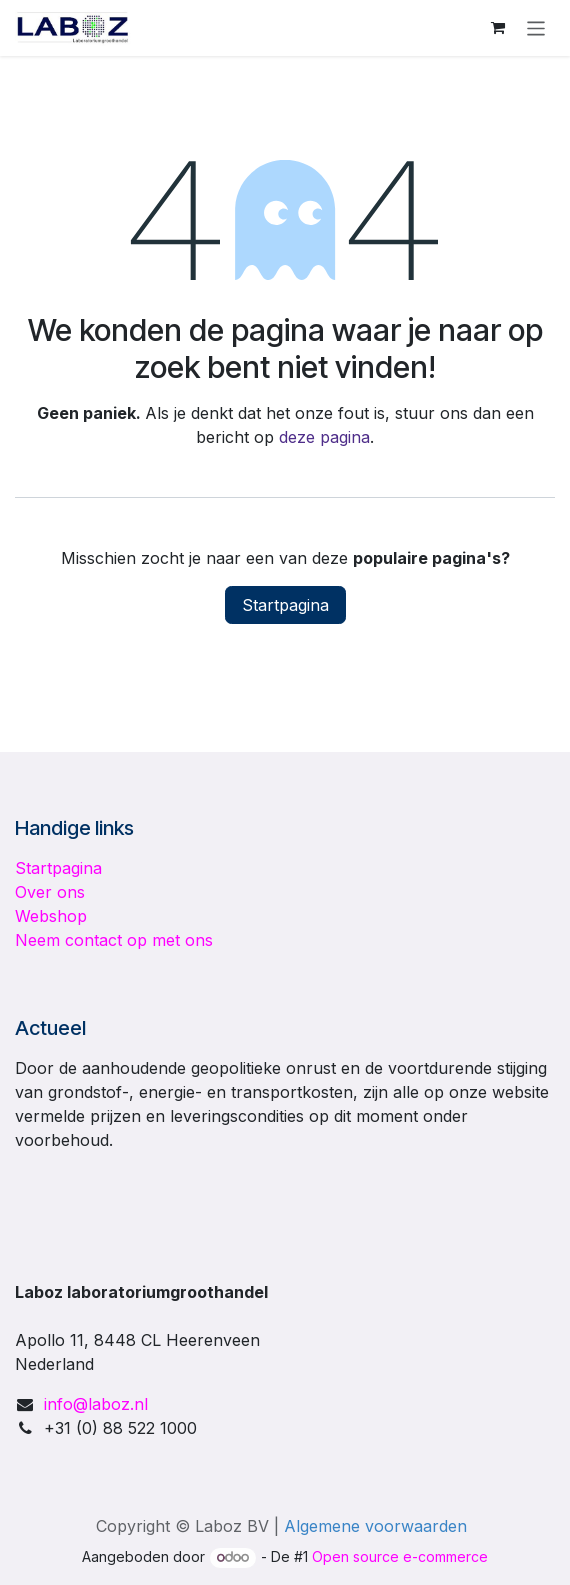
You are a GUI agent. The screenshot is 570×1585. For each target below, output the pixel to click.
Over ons (50, 892)
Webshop (51, 916)
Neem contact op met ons (114, 940)
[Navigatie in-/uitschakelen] (536, 27)
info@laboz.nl (96, 1404)
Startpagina (285, 605)
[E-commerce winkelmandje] (498, 28)
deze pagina (324, 437)
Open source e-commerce (400, 1556)
